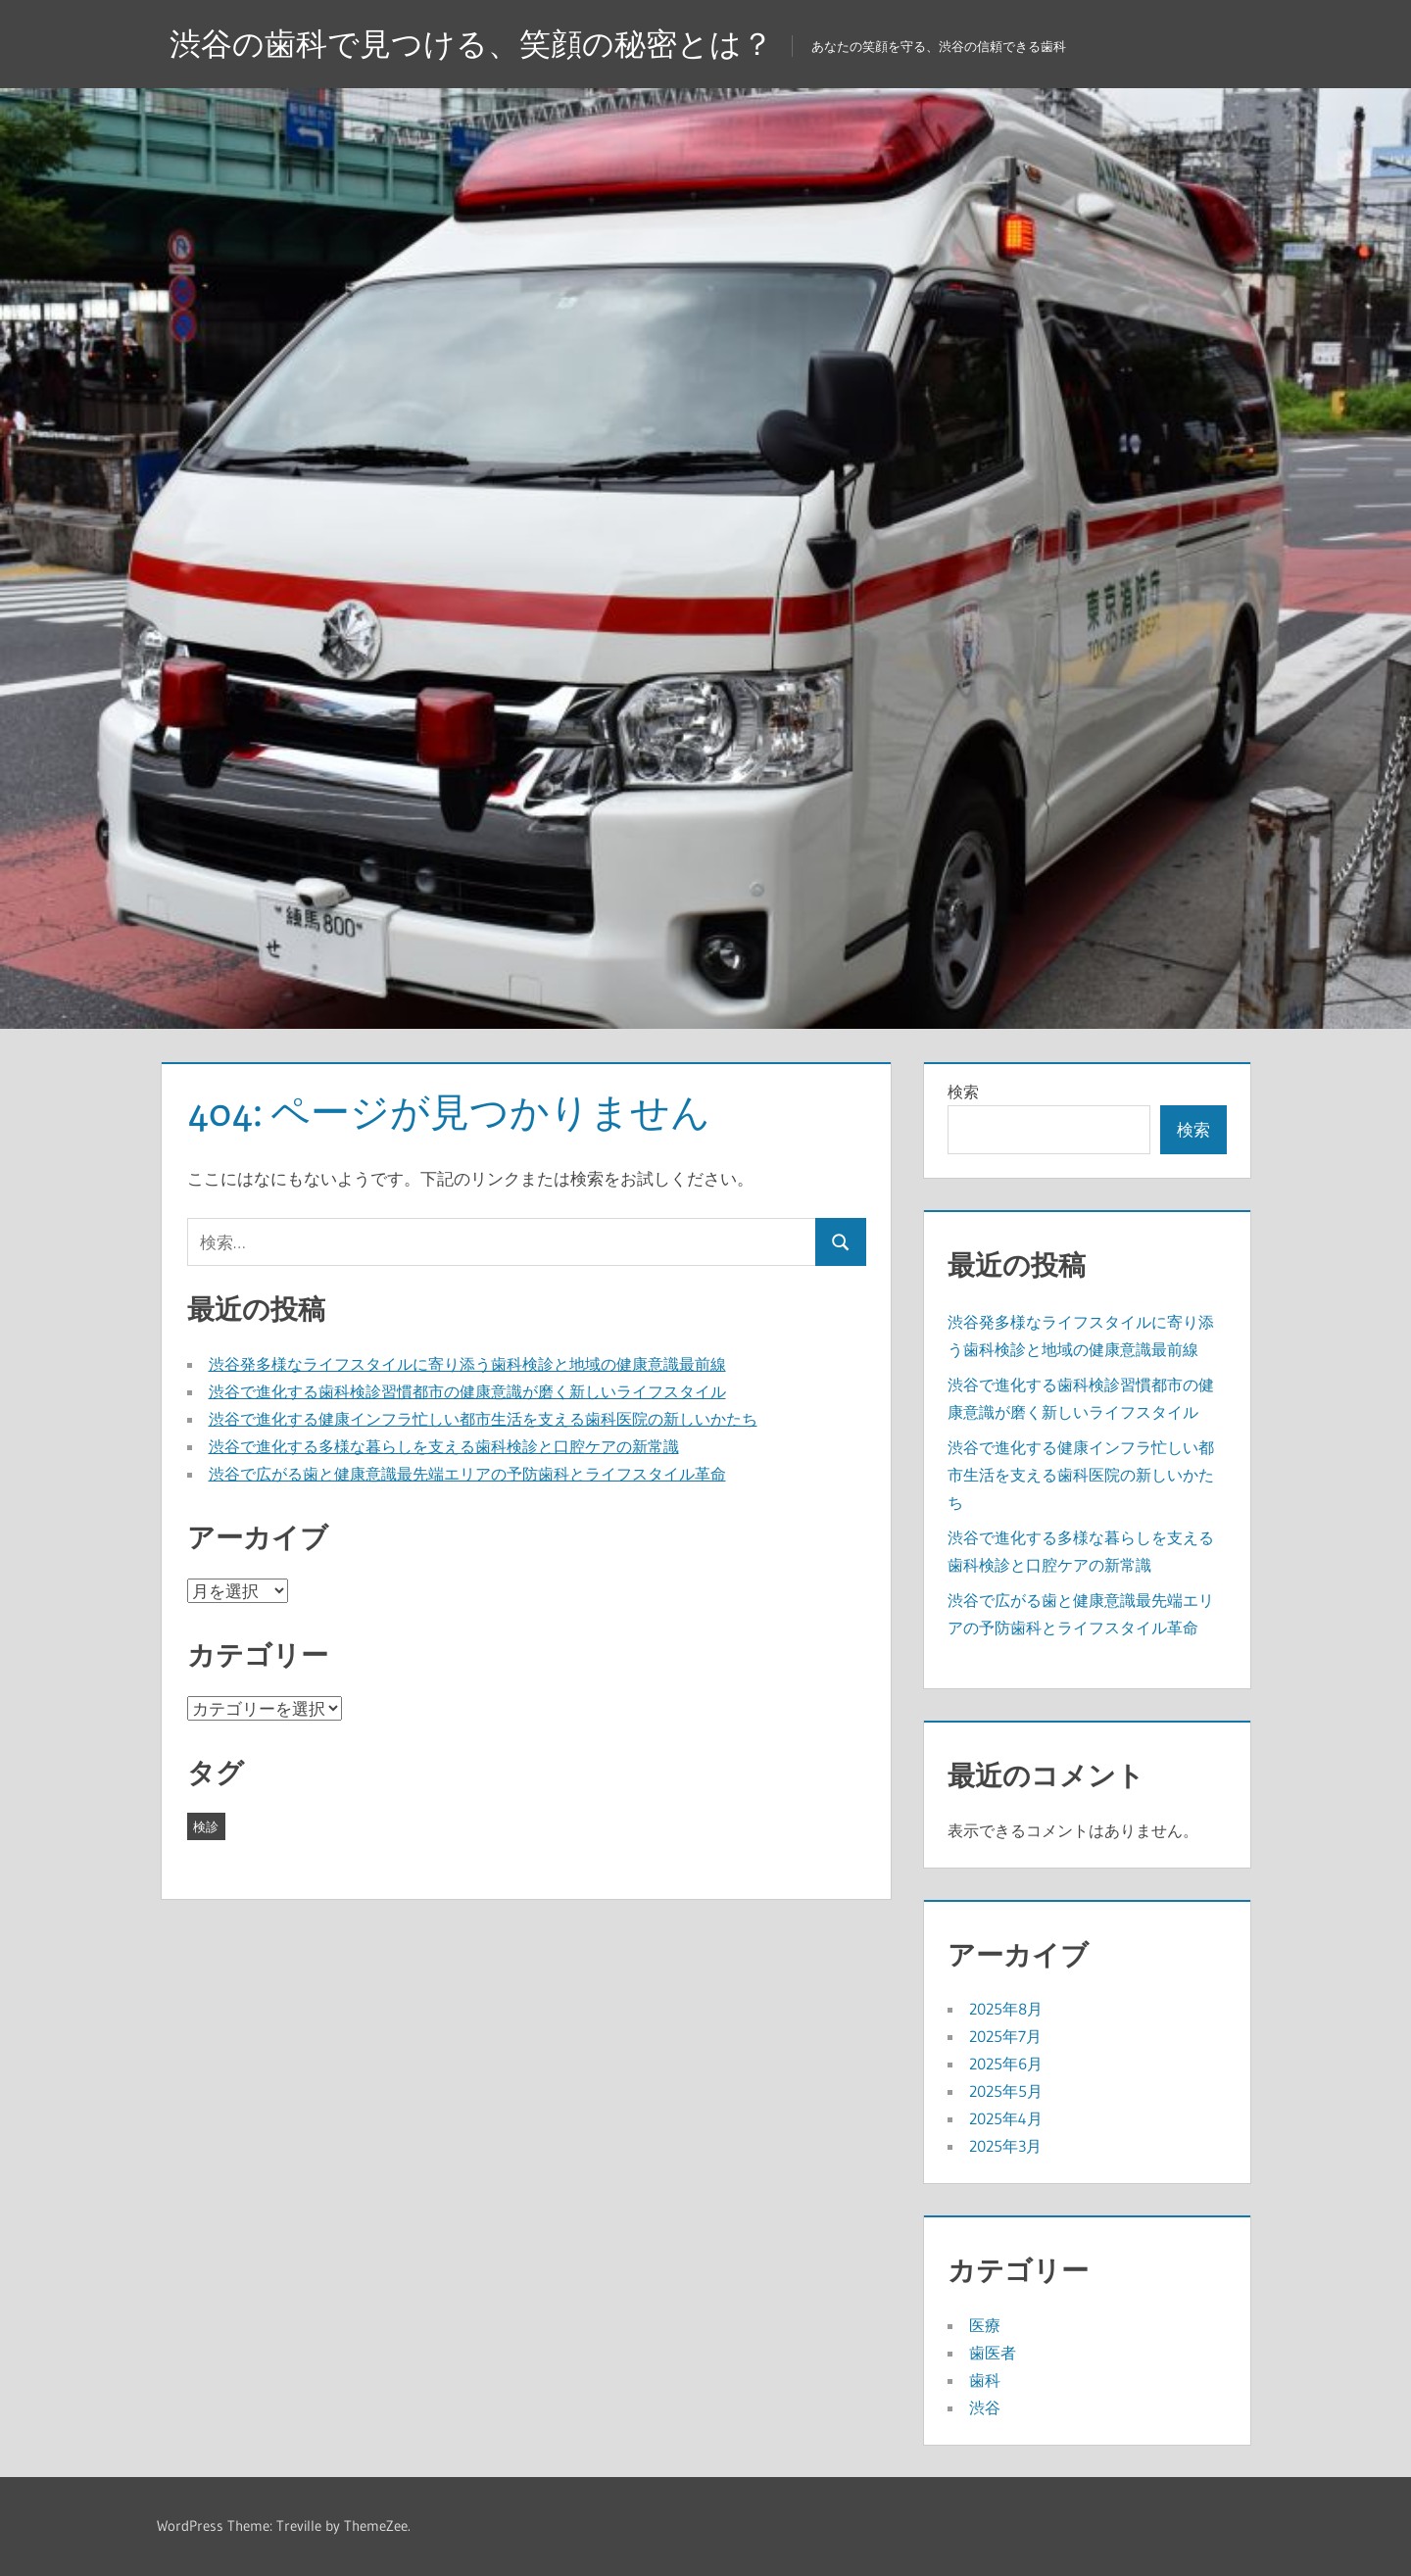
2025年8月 (1006, 2008)
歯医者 (992, 2352)
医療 (984, 2325)
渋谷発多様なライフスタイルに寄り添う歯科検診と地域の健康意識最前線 (467, 1364)
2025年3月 (1005, 2146)
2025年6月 (1006, 2063)
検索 (963, 1091)
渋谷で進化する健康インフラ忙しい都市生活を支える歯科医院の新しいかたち (483, 1419)
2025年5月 (1006, 2091)
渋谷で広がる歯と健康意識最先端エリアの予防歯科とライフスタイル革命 (467, 1473)
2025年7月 (1005, 2036)
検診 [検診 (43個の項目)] (206, 1826)
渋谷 (984, 2407)
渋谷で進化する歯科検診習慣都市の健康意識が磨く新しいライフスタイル (467, 1391)
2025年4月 (1006, 2118)
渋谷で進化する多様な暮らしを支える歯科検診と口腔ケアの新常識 (444, 1446)
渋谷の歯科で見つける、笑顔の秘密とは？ (471, 43)
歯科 (984, 2380)
